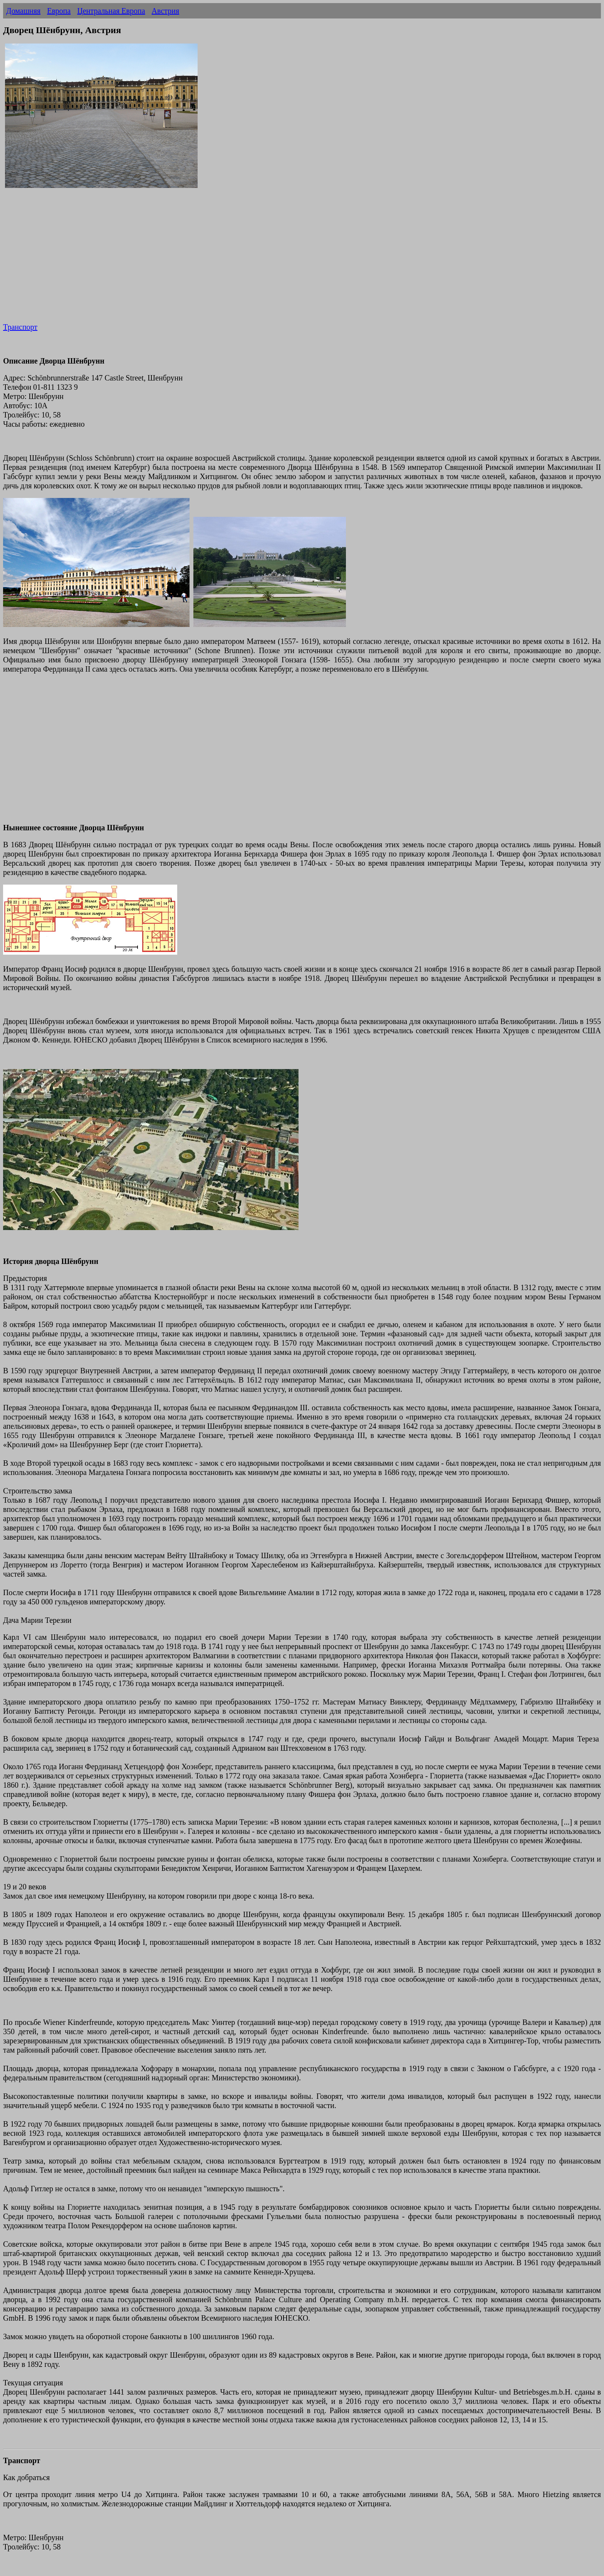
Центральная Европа (111, 11)
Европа (58, 11)
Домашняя (23, 11)
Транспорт (20, 327)
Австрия (166, 11)
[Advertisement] (234, 261)
